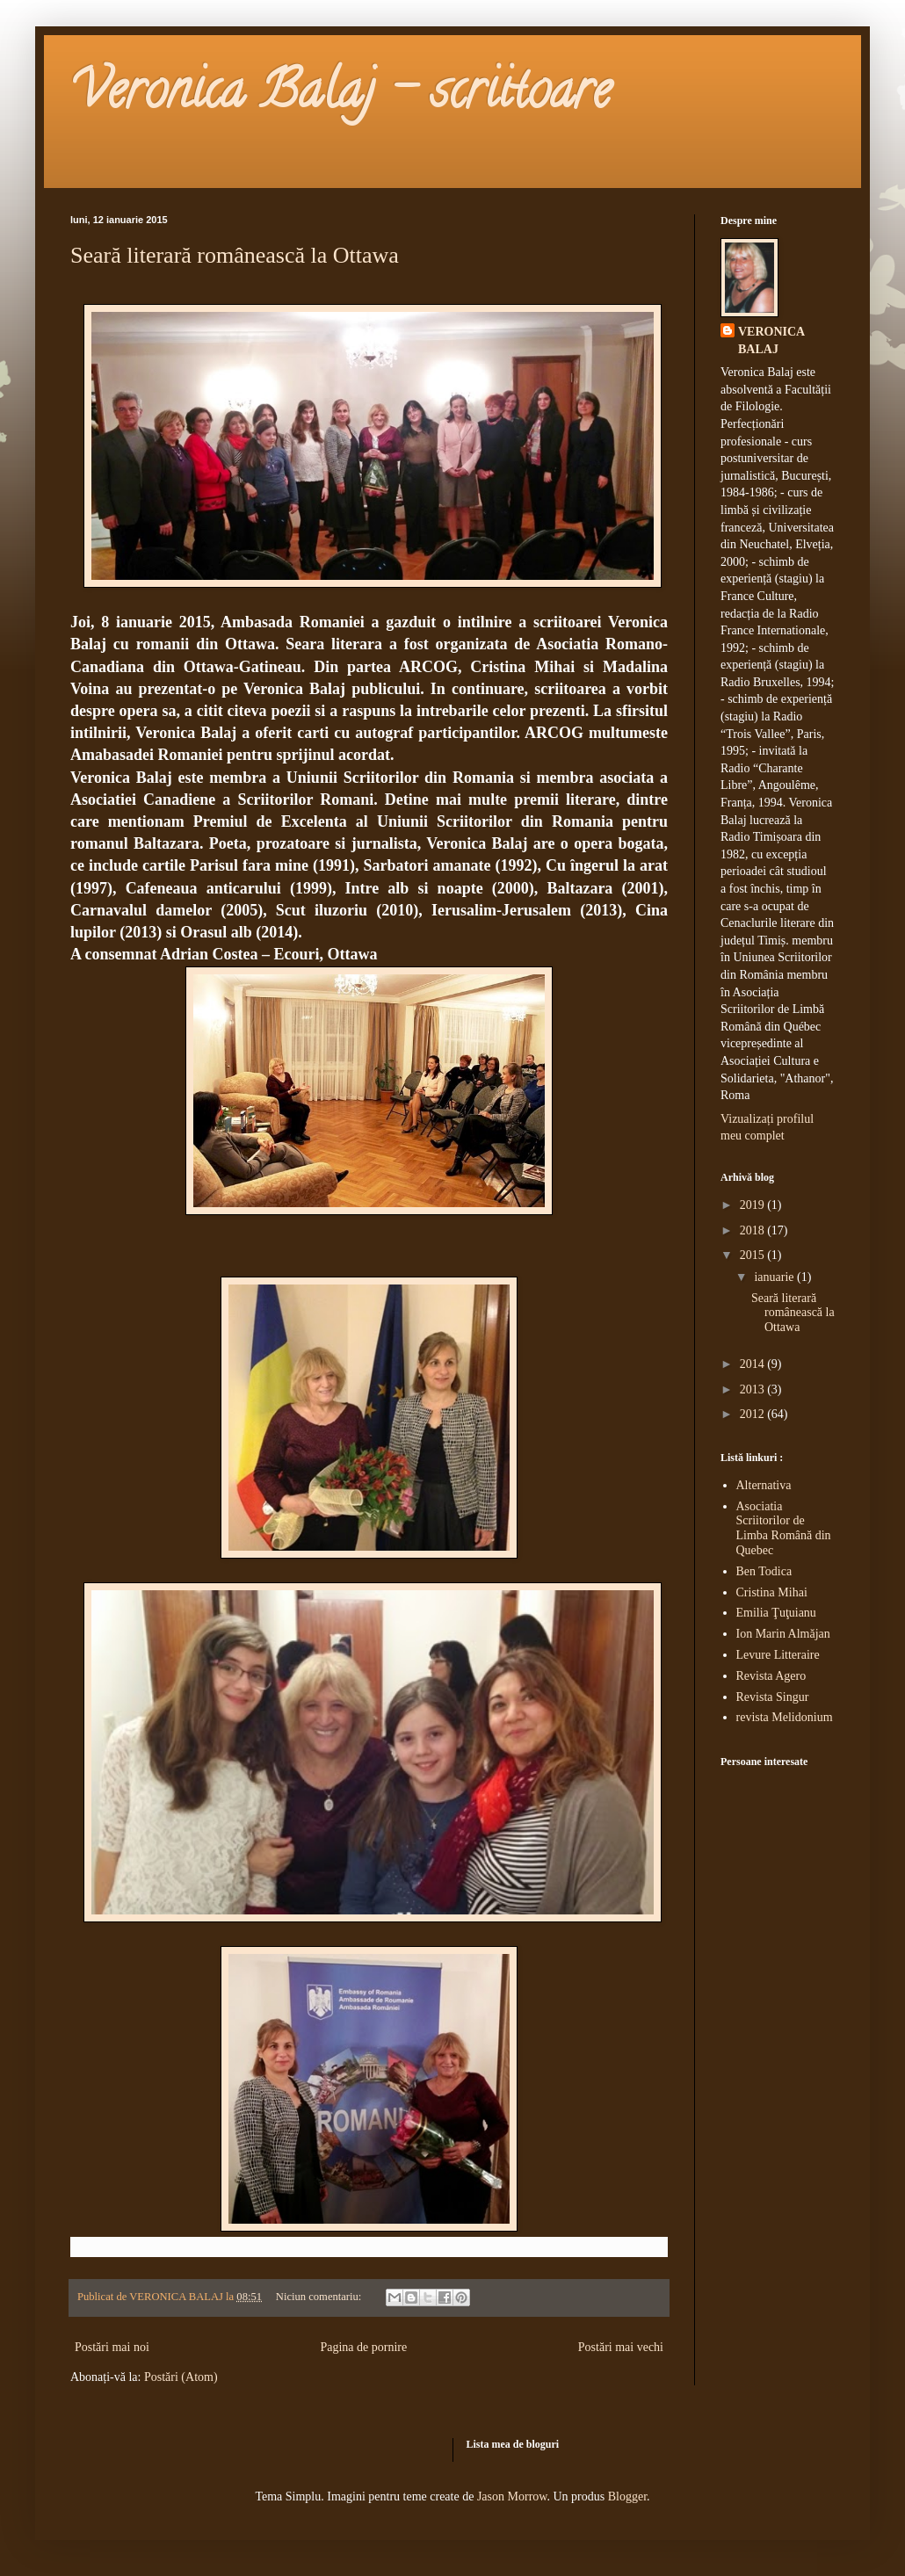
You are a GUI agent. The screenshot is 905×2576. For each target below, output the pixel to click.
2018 (754, 1230)
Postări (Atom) (181, 2377)
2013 (754, 1389)
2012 (754, 1414)
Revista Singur (772, 1697)
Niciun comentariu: (320, 2296)
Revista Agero (771, 1675)
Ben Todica (764, 1571)
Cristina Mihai (771, 1592)
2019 (754, 1205)
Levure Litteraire (778, 1654)
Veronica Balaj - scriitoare (340, 95)
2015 (754, 1255)
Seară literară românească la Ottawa (234, 255)
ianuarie (775, 1277)
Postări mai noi (112, 2347)
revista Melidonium (784, 1717)
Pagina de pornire (363, 2347)
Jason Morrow (512, 2496)
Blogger (627, 2496)
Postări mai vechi (620, 2347)
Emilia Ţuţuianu (776, 1612)
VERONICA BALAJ (771, 340)
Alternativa (764, 1485)
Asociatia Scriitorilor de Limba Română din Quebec (783, 1528)
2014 (754, 1364)
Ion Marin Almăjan (783, 1633)
